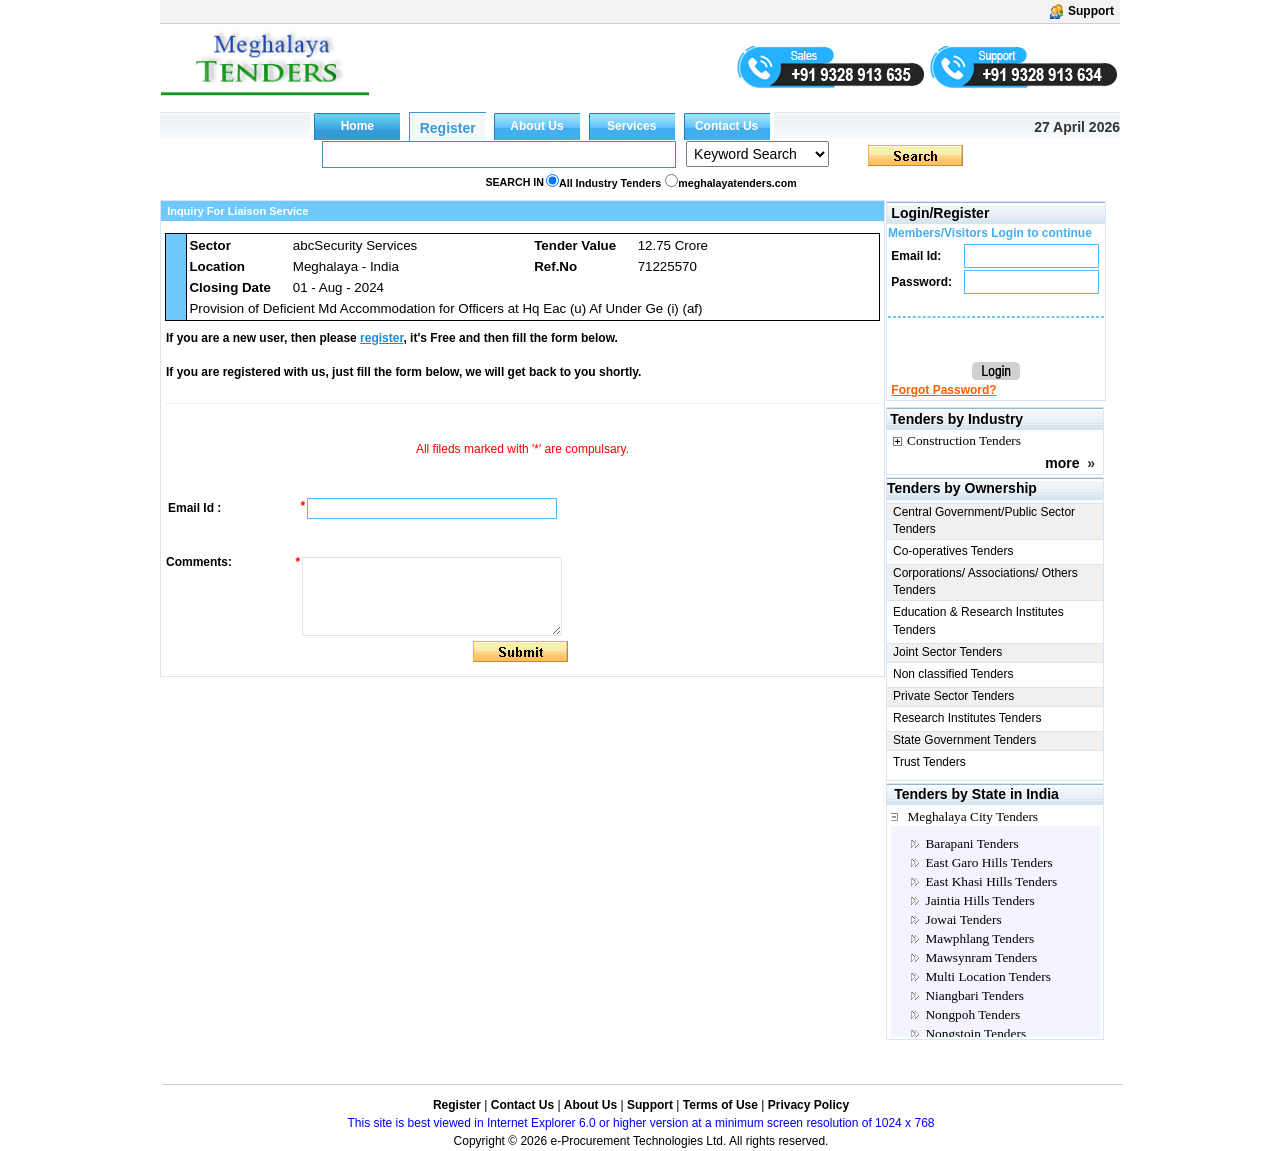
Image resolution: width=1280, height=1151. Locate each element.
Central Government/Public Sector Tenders (984, 520)
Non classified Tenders (953, 674)
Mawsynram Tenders (981, 957)
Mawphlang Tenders (979, 938)
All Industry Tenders (610, 183)
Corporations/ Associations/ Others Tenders (985, 581)
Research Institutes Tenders (967, 718)
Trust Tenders (929, 762)
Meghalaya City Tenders (972, 816)
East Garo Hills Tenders (988, 862)
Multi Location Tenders (987, 976)
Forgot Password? (943, 390)
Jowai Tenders (963, 919)
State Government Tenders (964, 740)
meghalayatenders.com (737, 183)
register (381, 338)
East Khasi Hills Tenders (991, 881)
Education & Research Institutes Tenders (978, 620)
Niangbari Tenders (974, 995)
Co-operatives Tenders (953, 551)
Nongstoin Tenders (975, 1033)
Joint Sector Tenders (947, 652)
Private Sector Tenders (953, 696)
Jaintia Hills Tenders (979, 900)
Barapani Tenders (971, 843)
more (1062, 463)
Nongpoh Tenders (972, 1014)
